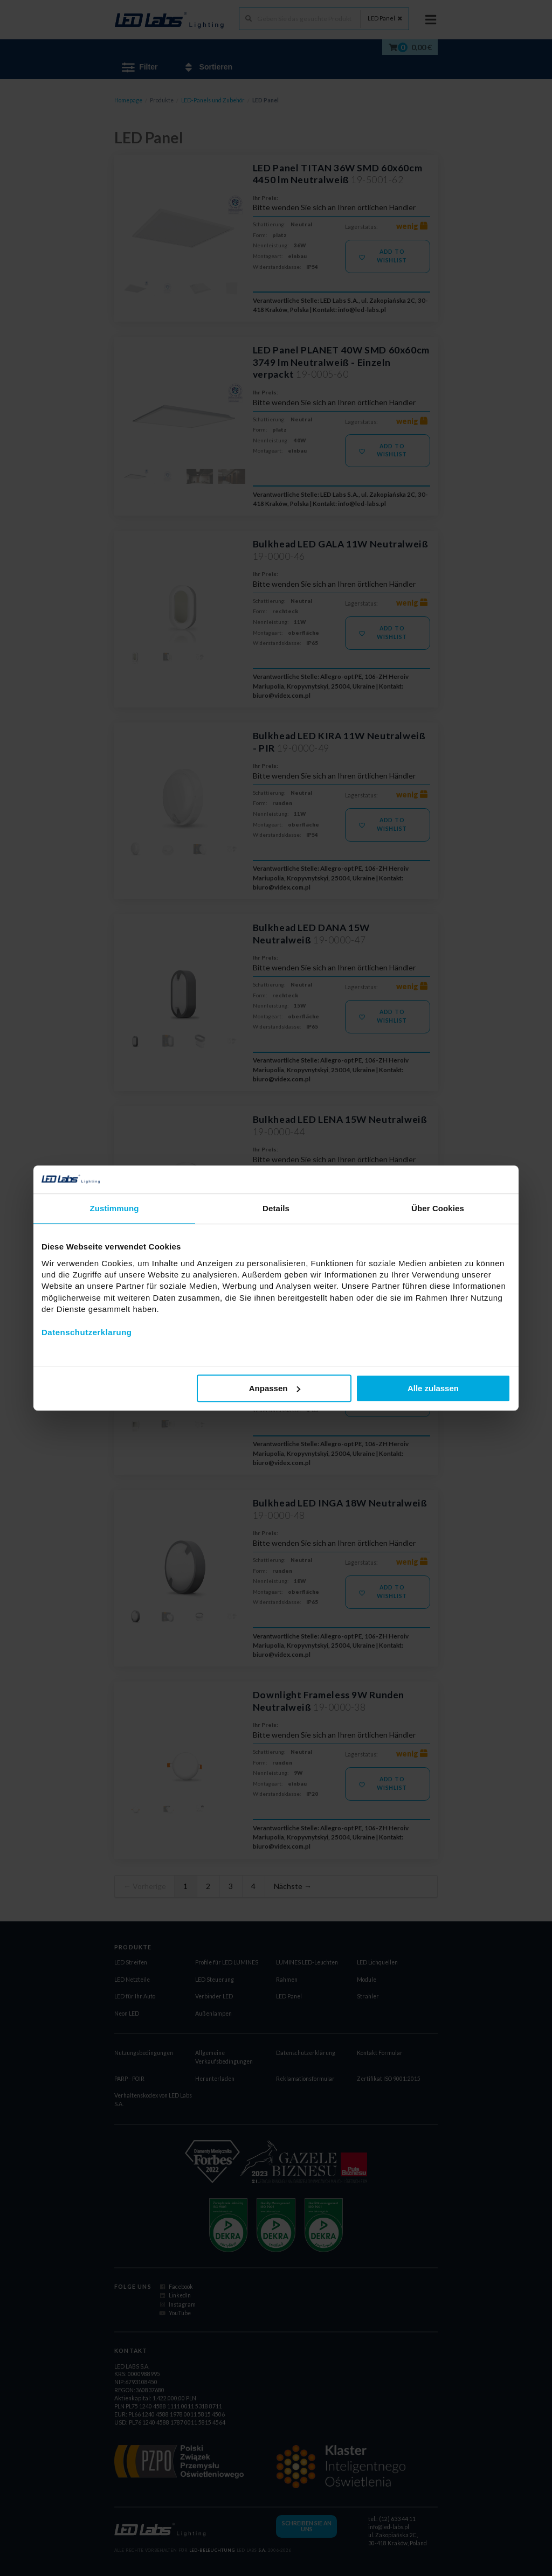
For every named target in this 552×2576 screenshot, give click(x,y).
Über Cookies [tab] (437, 1208)
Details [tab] (276, 1208)
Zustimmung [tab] (114, 1208)
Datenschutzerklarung (87, 1332)
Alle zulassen (433, 1388)
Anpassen (275, 1388)
